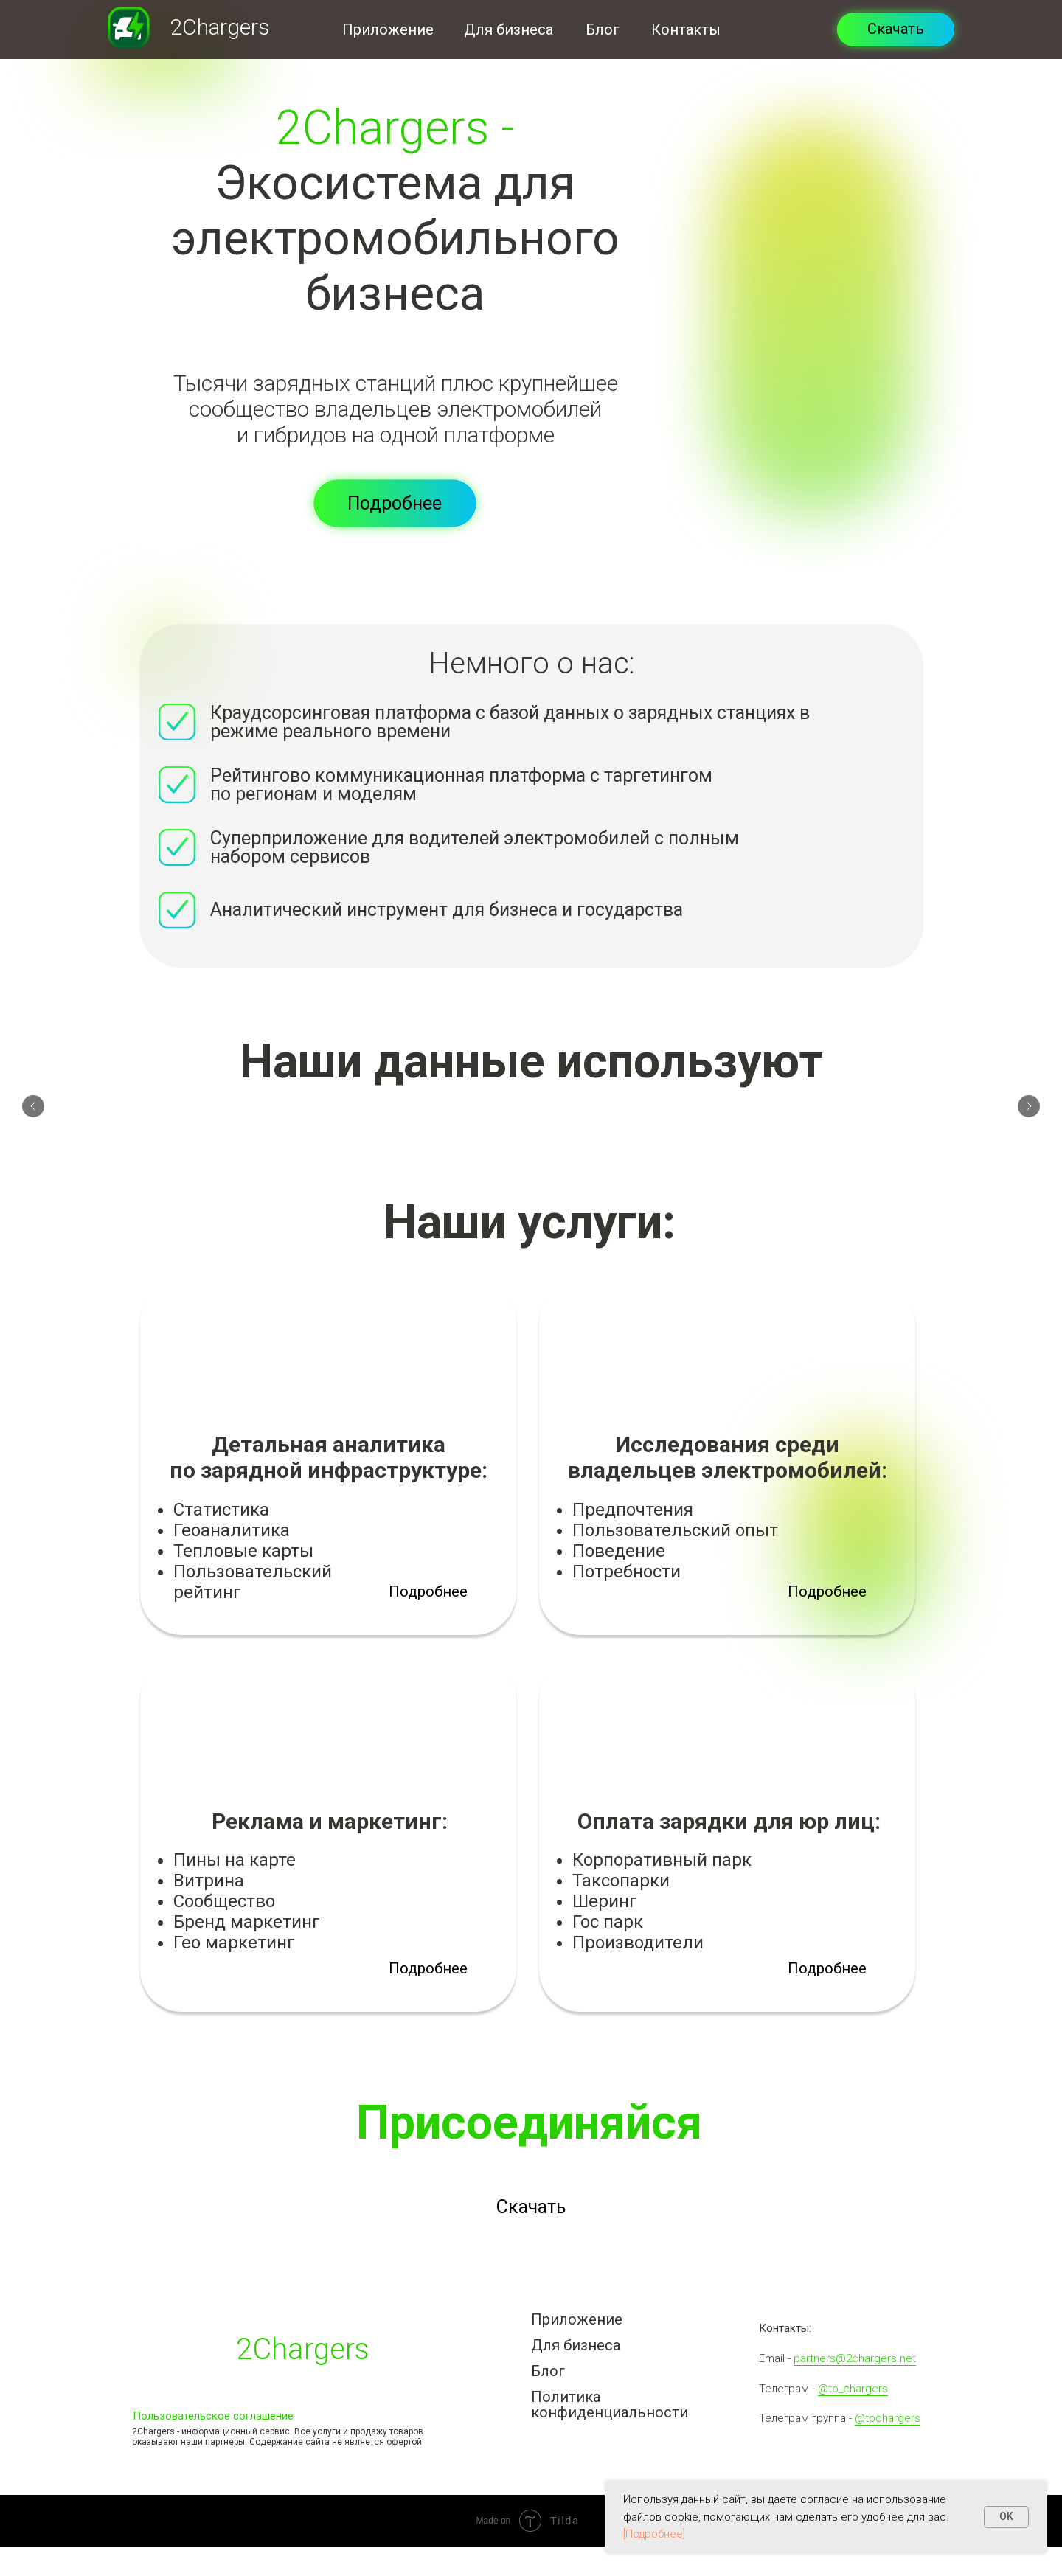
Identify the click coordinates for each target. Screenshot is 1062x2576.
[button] (395, 503)
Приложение (388, 29)
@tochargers (887, 2418)
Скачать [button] (895, 29)
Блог (603, 29)
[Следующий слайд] (1029, 1111)
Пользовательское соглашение (213, 2416)
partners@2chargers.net (855, 2358)
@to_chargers (853, 2388)
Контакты (686, 29)
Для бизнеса (508, 29)
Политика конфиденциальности (609, 2404)
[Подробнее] (654, 2534)
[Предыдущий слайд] (33, 1111)
